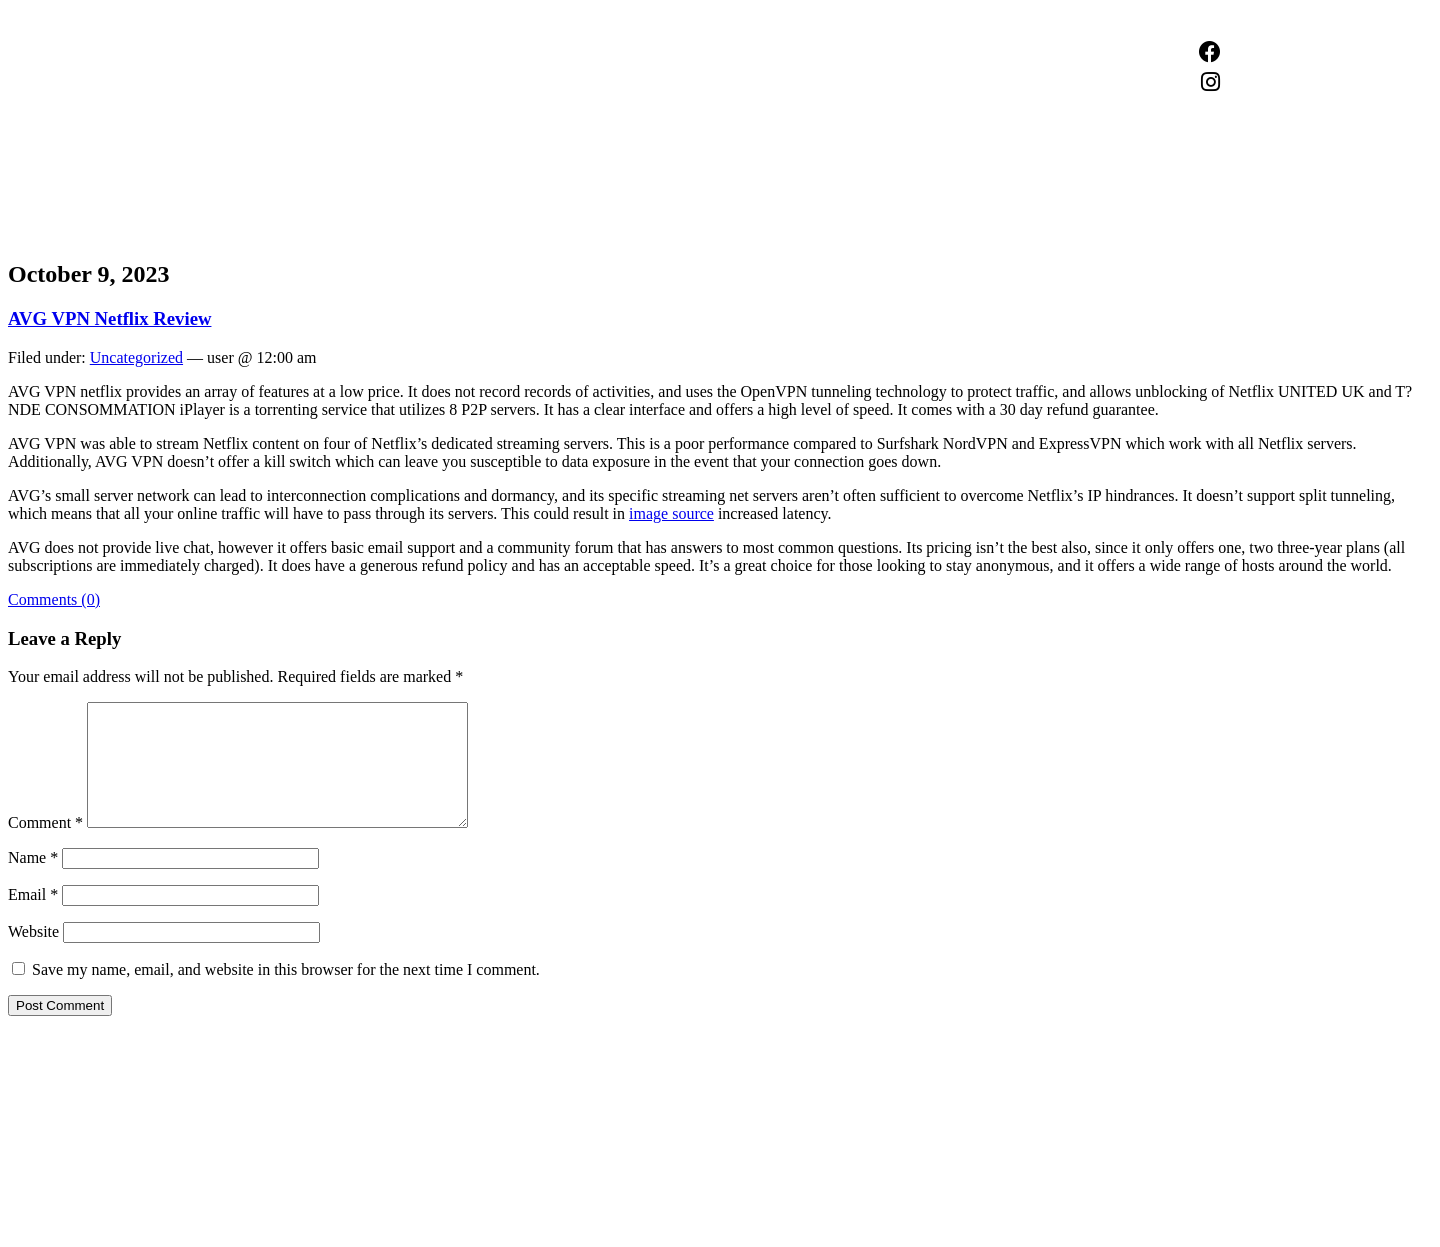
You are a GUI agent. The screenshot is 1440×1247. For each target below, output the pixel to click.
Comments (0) (54, 599)
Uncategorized (136, 357)
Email (33, 918)
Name (33, 881)
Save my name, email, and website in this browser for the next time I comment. (286, 993)
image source (671, 513)
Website (33, 955)
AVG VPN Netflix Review (109, 318)
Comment (45, 846)
